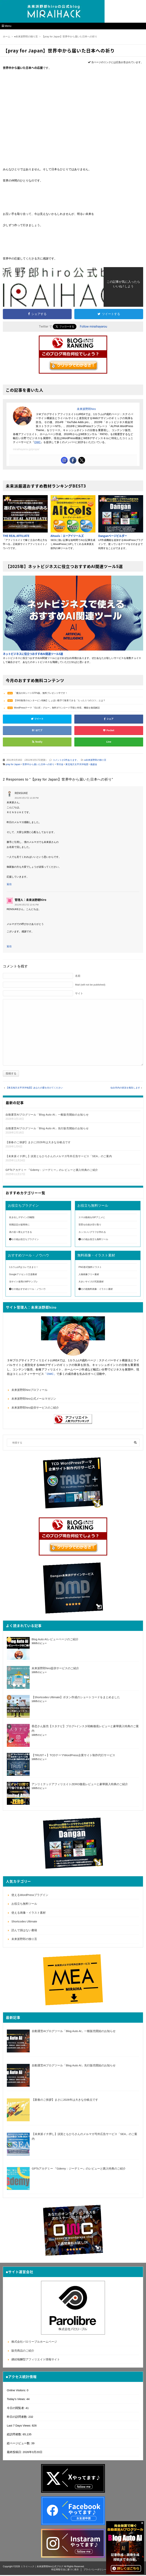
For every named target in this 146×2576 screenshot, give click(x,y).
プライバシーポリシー (94, 2569)
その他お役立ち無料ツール (94, 1239)
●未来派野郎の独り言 (95, 760)
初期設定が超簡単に (19, 1224)
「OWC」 (50, 1373)
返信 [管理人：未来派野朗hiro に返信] (9, 946)
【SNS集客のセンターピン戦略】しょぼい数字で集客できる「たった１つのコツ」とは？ (56, 700)
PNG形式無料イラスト (90, 1267)
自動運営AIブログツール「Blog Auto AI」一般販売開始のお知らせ (47, 1114)
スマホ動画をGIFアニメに (92, 1217)
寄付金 (59, 764)
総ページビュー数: (19, 2443)
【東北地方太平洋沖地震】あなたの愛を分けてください (34, 1087)
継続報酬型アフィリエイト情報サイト (35, 2359)
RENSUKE (21, 793)
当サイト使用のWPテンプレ (23, 1281)
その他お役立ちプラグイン (25, 1239)
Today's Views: (16, 2399)
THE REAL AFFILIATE (16, 536)
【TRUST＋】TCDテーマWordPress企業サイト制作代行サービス (73, 1755)
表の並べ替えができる (20, 1232)
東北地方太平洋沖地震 (76, 764)
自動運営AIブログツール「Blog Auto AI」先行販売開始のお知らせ (47, 1128)
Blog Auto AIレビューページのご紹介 (55, 1639)
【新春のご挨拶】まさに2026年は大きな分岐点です (38, 1142)
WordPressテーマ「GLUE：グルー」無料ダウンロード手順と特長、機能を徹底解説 (53, 707)
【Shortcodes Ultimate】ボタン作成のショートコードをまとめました (76, 1697)
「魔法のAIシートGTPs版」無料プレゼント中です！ (37, 693)
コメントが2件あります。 (66, 760)
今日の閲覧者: (16, 2408)
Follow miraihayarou (93, 326)
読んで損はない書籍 (24, 1930)
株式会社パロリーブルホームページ (34, 2341)
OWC (37, 442)
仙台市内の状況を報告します (125, 1087)
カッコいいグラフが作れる (92, 1232)
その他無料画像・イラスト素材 (97, 1289)
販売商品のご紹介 (22, 2350)
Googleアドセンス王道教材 (23, 1274)
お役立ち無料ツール (24, 1903)
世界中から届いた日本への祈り (38, 764)
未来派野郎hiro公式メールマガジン (33, 1398)
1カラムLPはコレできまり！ (23, 1267)
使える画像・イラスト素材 (28, 1912)
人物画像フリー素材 (89, 1274)
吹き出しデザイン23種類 (21, 1217)
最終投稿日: (15, 2452)
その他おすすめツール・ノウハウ (28, 1289)
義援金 (93, 764)
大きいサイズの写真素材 (91, 1281)
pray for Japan (13, 764)
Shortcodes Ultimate (24, 1921)
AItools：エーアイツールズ (67, 536)
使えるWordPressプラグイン (29, 1894)
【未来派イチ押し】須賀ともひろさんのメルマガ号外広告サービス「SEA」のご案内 (59, 1156)
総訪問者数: (15, 2434)
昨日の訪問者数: (17, 2416)
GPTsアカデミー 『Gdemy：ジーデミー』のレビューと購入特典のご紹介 (52, 1169)
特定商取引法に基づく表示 (65, 2569)
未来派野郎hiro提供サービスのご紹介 (35, 1407)
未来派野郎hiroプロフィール (29, 1389)
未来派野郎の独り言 (24, 1939)
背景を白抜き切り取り (90, 1224)
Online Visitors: (17, 2390)
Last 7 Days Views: (19, 2425)
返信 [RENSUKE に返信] (9, 884)
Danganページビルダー (112, 536)
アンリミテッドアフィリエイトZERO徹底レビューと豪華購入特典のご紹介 (80, 1784)
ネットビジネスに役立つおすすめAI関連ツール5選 (33, 654)
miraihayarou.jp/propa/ (26, 449)
